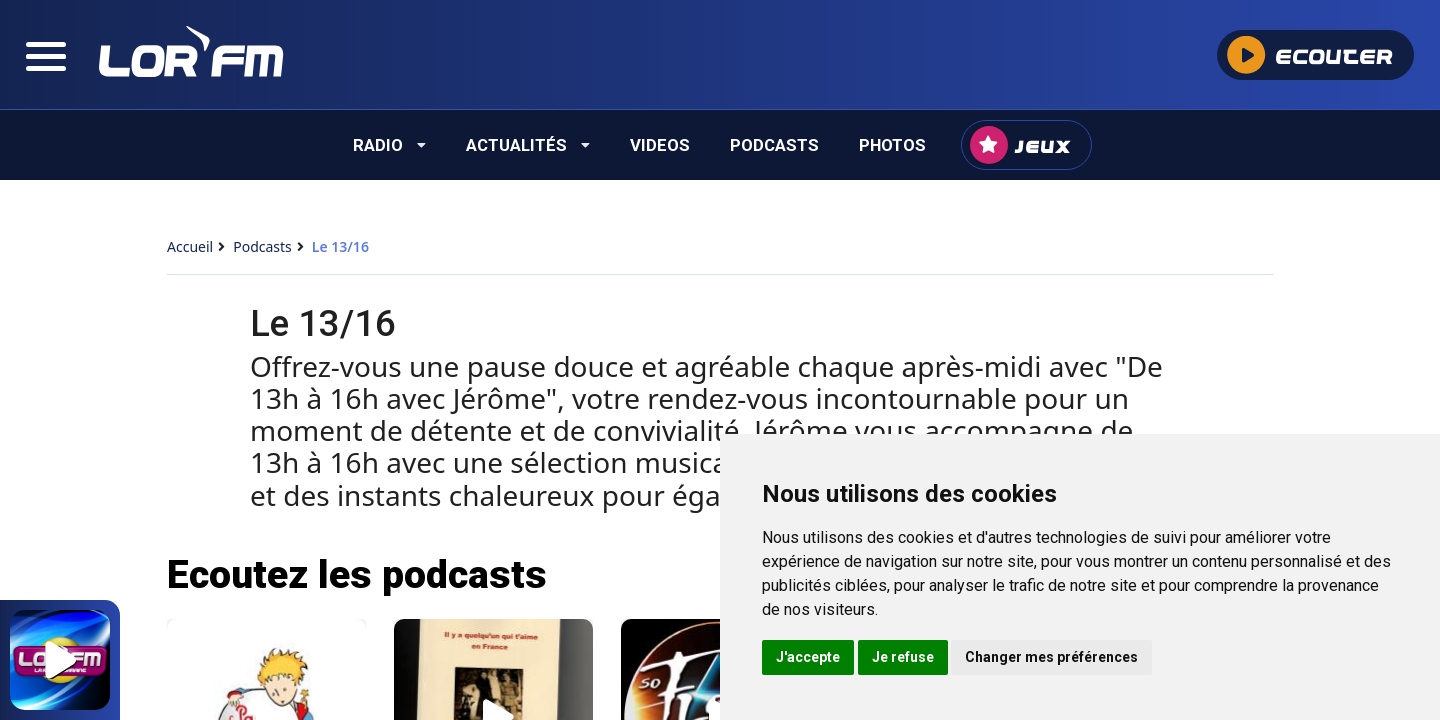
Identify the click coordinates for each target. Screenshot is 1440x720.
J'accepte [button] (808, 657)
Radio (389, 145)
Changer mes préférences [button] (1051, 657)
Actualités (528, 145)
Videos (660, 145)
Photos (892, 145)
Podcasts (774, 145)
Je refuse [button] (903, 657)
